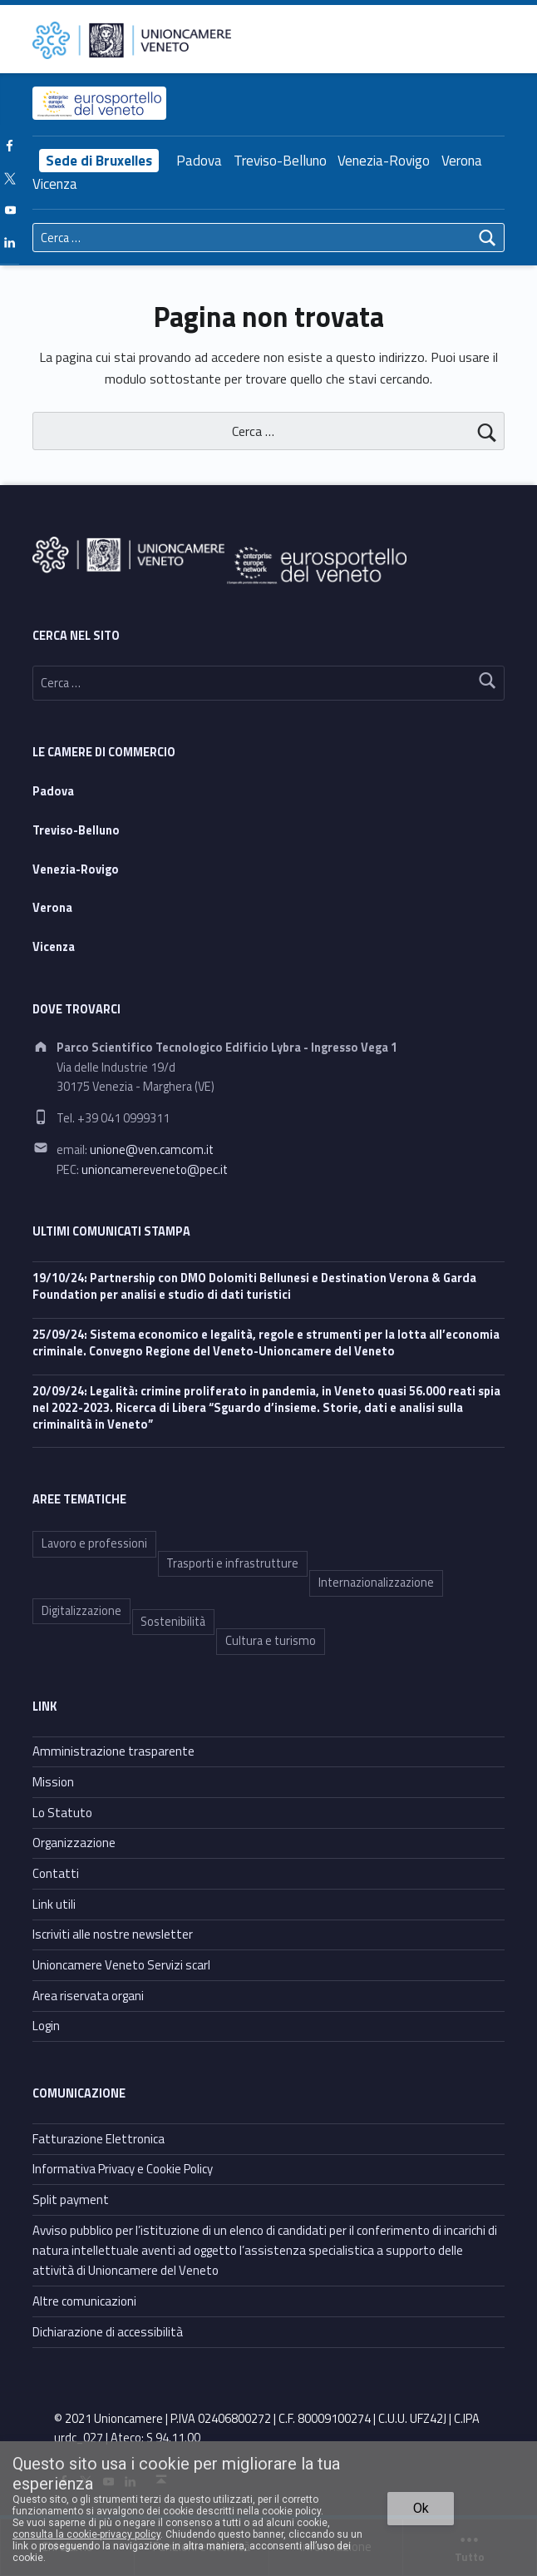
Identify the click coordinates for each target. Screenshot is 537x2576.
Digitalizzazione (81, 1611)
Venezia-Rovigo (383, 160)
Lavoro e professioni (94, 1543)
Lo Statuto (62, 1812)
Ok (421, 2508)
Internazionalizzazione (376, 1582)
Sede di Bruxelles (99, 160)
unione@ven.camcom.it (152, 1150)
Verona (461, 160)
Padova (199, 160)
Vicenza (54, 184)
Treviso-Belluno (280, 160)
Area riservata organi (88, 1995)
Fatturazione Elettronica (98, 2138)
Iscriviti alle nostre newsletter (112, 1934)
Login (46, 2025)
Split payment (70, 2199)
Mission (53, 1781)
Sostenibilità (172, 1621)
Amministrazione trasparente (113, 1751)
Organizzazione (74, 1842)
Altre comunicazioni (84, 2301)
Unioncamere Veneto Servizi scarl (121, 1964)
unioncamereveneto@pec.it (154, 1170)
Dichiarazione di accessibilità (107, 2331)
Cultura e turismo (270, 1641)
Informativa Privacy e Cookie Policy (122, 2168)
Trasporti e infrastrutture (232, 1563)
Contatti (55, 1873)
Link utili (54, 1904)
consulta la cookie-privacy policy (86, 2534)
